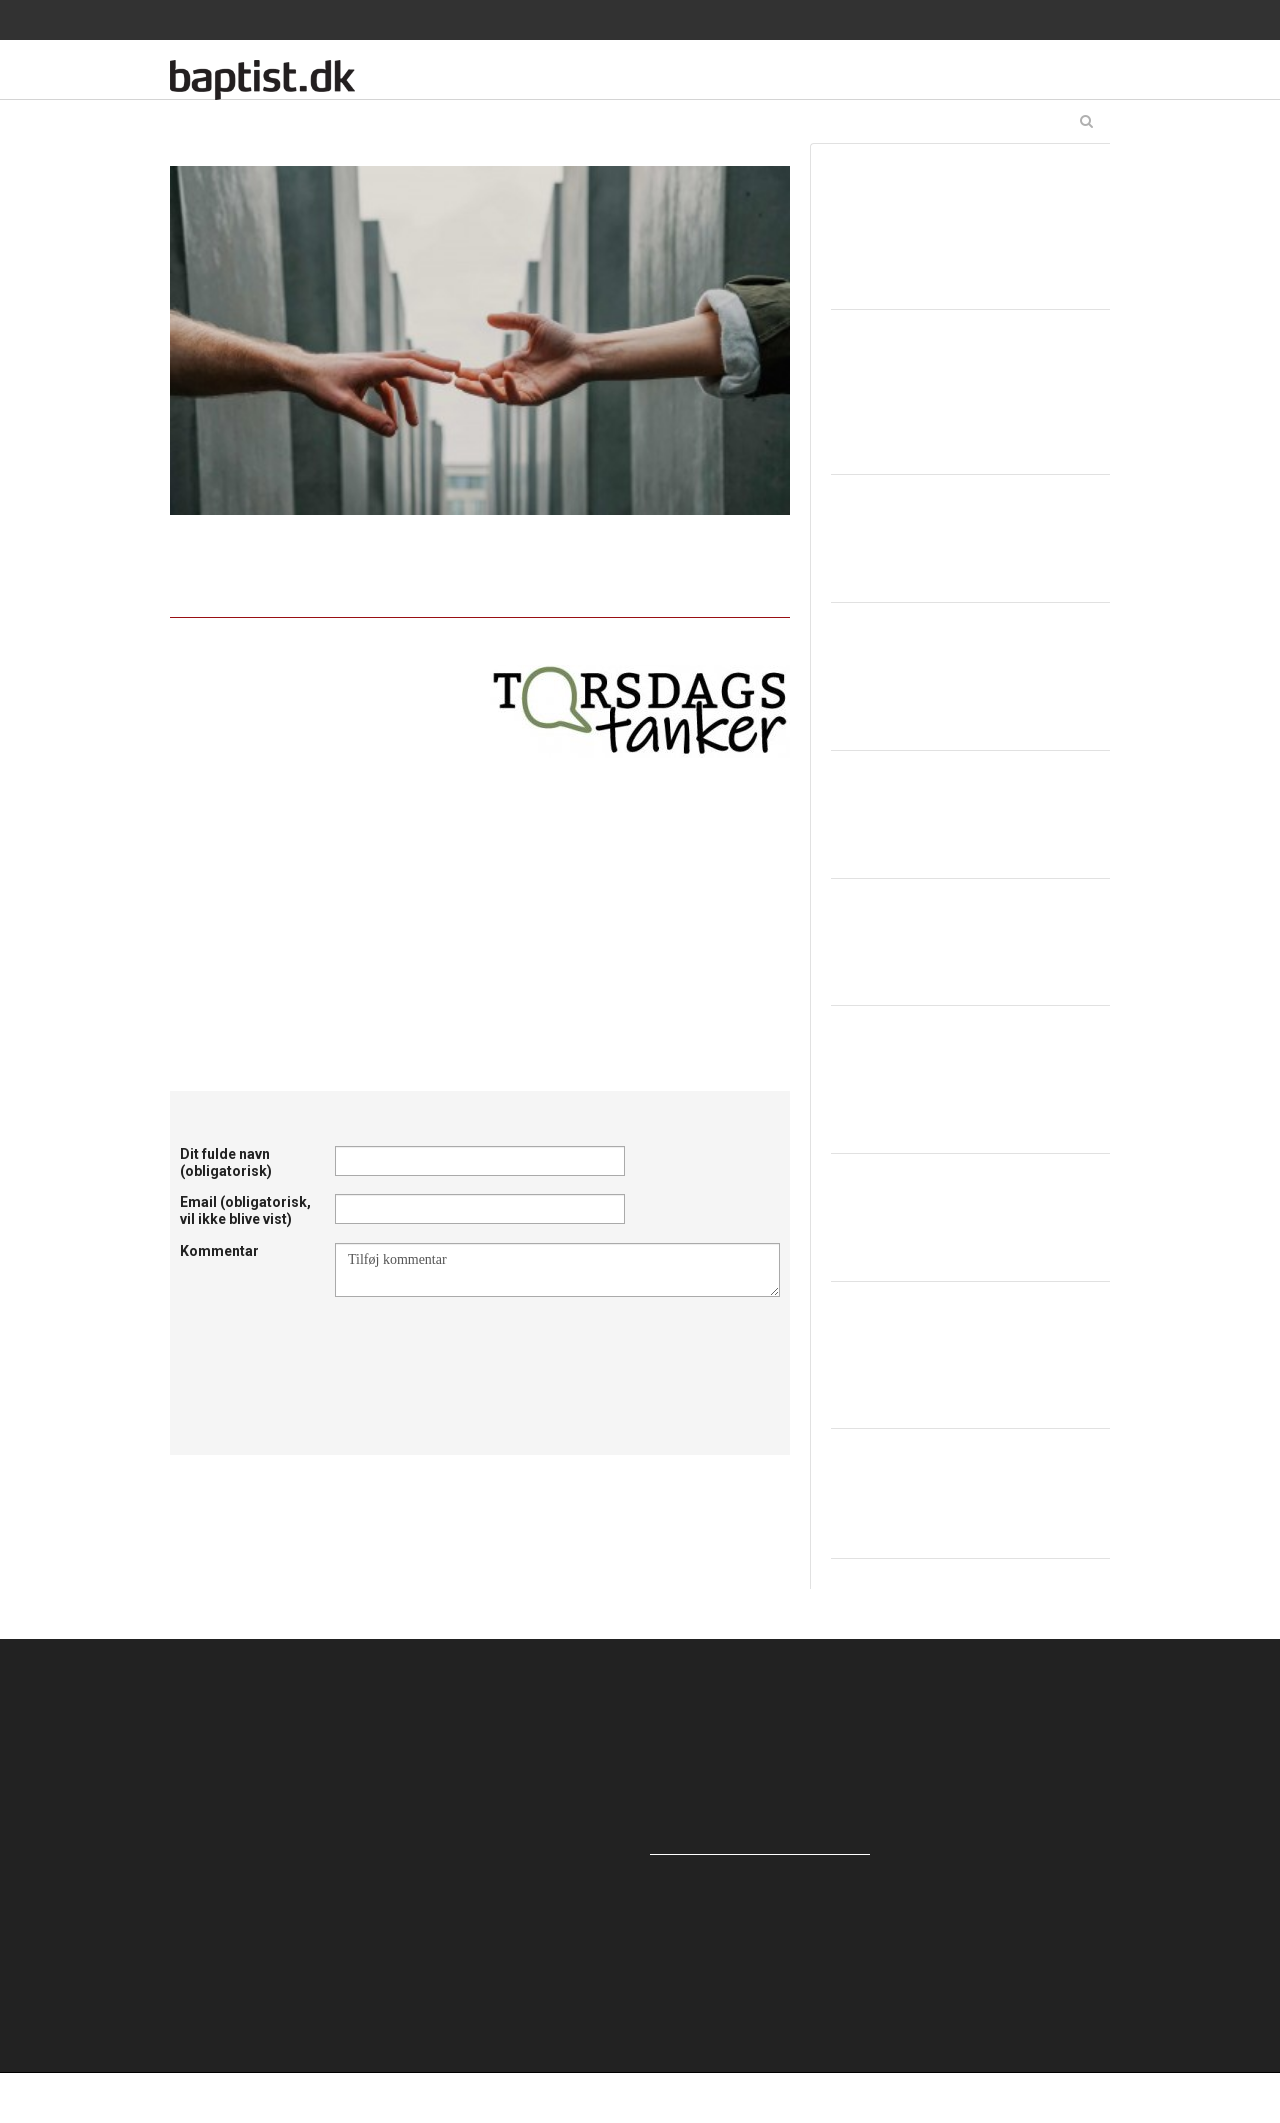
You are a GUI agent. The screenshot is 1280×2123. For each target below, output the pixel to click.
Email (245, 1210)
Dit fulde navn (226, 1162)
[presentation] (487, 1346)
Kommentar (219, 1251)
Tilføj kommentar (557, 1270)
